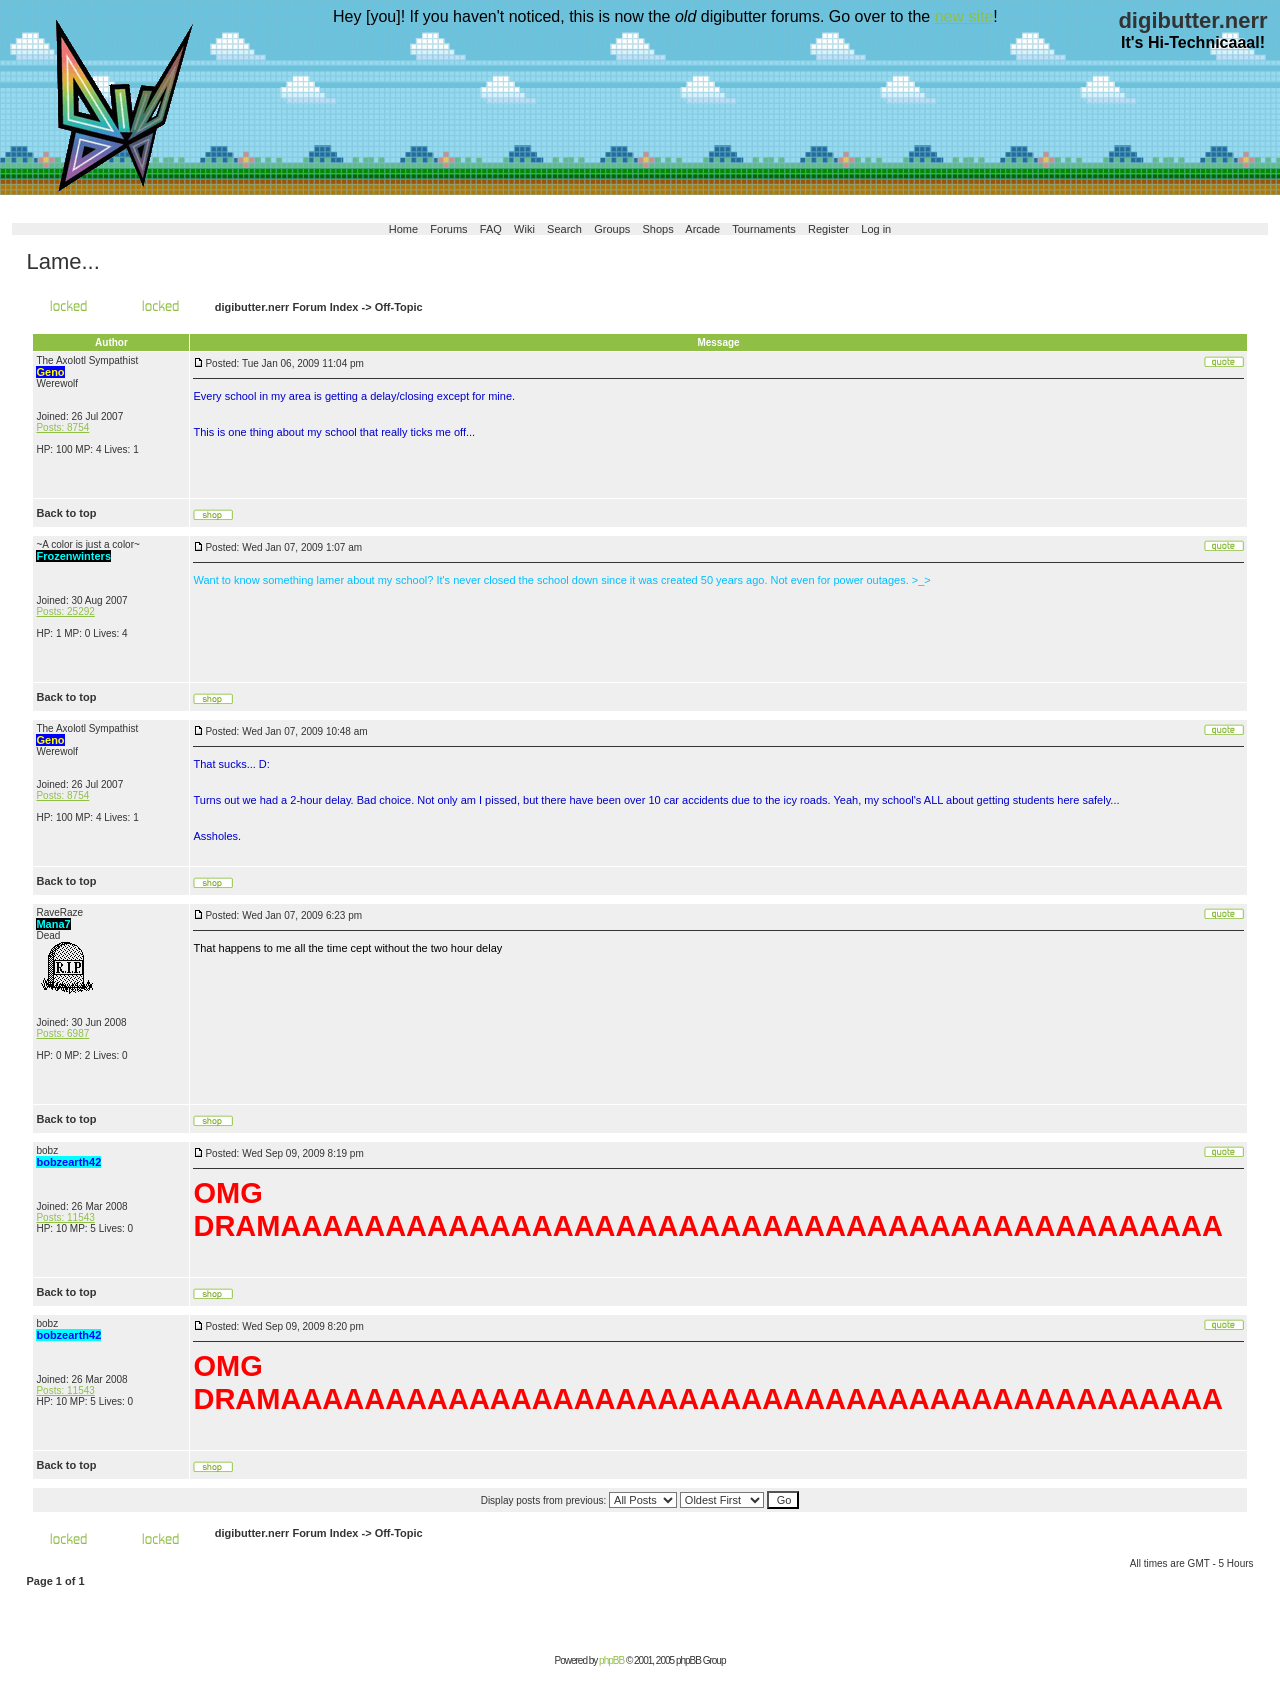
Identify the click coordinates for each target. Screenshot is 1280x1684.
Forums (448, 229)
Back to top (66, 513)
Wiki (524, 229)
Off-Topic (399, 307)
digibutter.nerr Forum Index (287, 307)
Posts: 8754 (62, 427)
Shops (658, 229)
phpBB (611, 1660)
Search (564, 229)
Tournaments (764, 229)
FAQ (491, 229)
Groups (612, 229)
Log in (876, 229)
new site (964, 16)
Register (828, 229)
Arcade (702, 229)
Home (403, 229)
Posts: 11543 (65, 1217)
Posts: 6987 (62, 1033)
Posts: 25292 (65, 611)
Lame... (62, 261)
